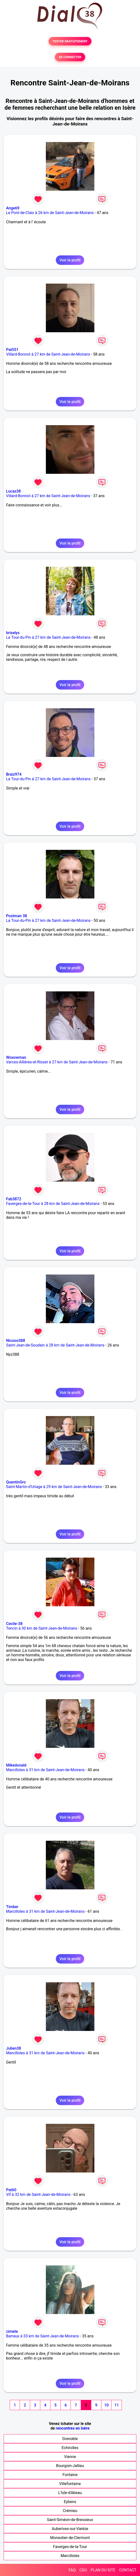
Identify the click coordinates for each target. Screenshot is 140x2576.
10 (106, 2405)
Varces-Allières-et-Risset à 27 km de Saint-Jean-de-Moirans (56, 1062)
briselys (13, 632)
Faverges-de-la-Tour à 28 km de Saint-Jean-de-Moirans (53, 1203)
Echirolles (70, 2447)
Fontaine (70, 2474)
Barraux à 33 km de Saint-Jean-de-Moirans (42, 2336)
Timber (12, 1906)
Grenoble (70, 2438)
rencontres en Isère (73, 2428)
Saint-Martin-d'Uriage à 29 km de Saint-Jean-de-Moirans (54, 1486)
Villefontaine (70, 2483)
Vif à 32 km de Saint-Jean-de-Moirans (38, 2194)
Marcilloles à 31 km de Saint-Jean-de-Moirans (45, 1770)
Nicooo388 (15, 1340)
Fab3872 (13, 1199)
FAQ (72, 2570)
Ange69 (12, 208)
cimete (12, 2331)
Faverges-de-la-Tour (70, 2546)
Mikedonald (16, 1765)
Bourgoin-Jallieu (70, 2465)
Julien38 (13, 2048)
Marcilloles (70, 2555)
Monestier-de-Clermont (70, 2537)
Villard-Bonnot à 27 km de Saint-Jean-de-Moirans (48, 354)
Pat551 (12, 349)
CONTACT (127, 2570)
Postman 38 (16, 916)
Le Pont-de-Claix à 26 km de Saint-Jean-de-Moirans (50, 212)
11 (116, 2405)
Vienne (70, 2456)
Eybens (70, 2501)
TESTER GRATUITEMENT (70, 41)
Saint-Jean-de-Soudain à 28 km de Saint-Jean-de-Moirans (55, 1345)
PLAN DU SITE (103, 2570)
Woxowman (16, 1057)
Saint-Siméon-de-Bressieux (70, 2519)
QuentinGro (16, 1482)
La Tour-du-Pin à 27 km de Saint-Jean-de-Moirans (48, 637)
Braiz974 (14, 774)
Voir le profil (69, 260)
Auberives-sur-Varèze (70, 2528)
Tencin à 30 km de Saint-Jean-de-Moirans (41, 1628)
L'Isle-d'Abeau (70, 2492)
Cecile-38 (14, 1623)
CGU (83, 2570)
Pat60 (11, 2190)
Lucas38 (13, 491)
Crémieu (70, 2510)
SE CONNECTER (70, 57)
